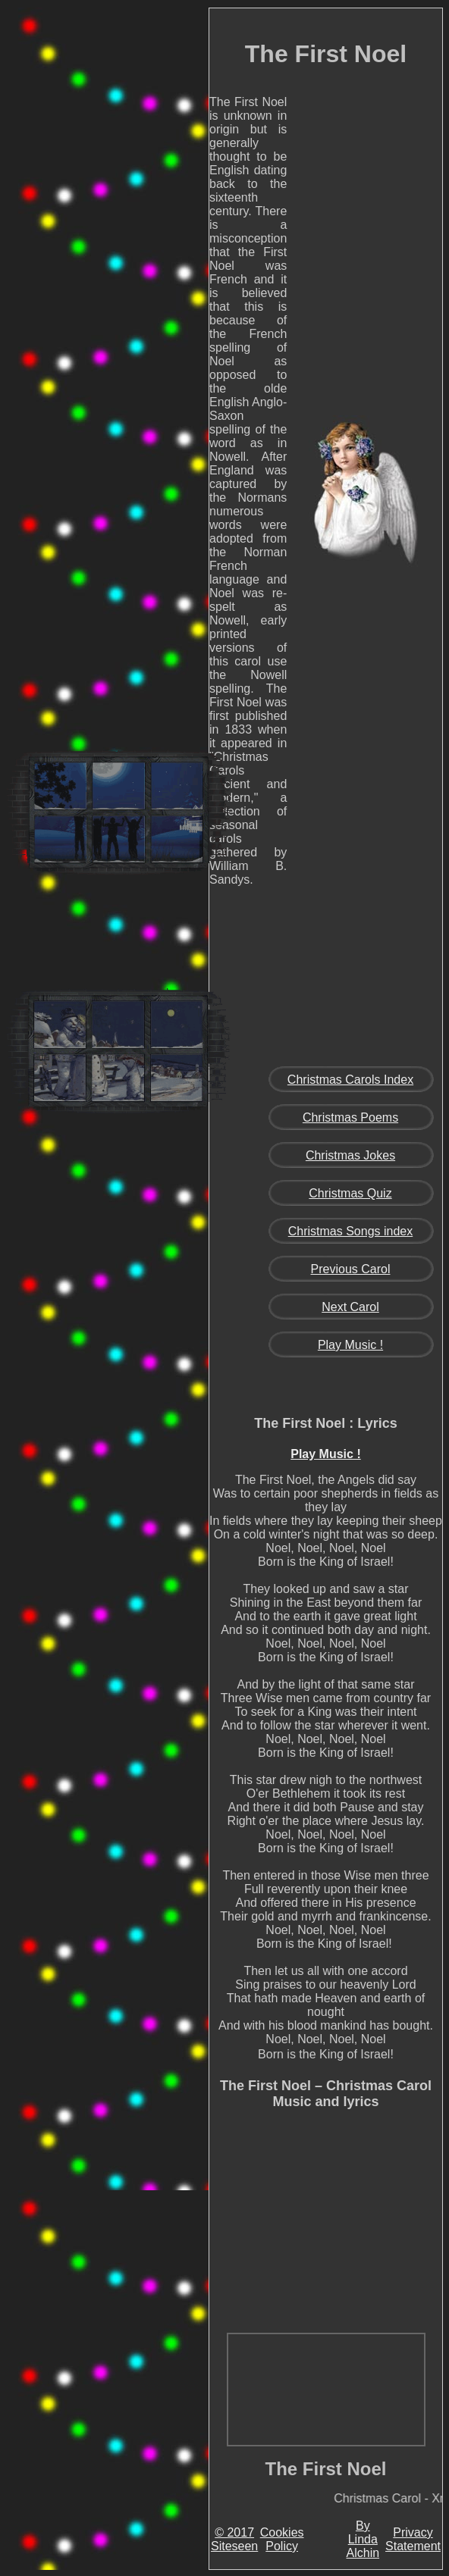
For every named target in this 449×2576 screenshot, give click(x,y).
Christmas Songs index (350, 1231)
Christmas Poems (350, 1117)
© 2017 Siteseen (234, 2539)
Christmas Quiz (350, 1193)
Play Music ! (350, 1344)
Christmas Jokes (350, 1155)
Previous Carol (351, 1269)
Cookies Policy (282, 2539)
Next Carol (350, 1307)
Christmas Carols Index (350, 1079)
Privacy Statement (413, 2539)
